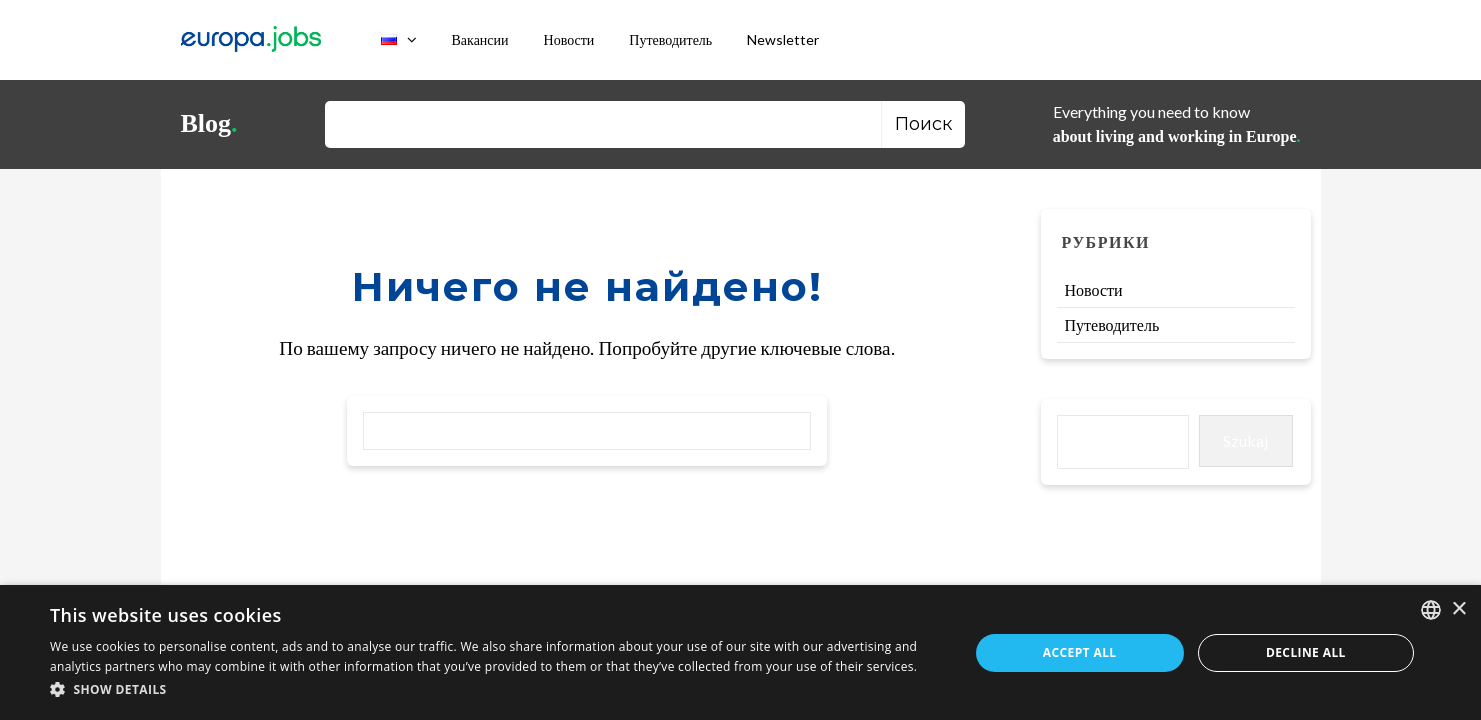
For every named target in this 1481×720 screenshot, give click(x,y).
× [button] (1458, 609)
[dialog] (740, 652)
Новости (569, 39)
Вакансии (480, 39)
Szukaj (1245, 440)
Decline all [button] (1306, 652)
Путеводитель (670, 39)
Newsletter (783, 39)
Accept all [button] (1080, 652)
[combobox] (1431, 610)
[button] (495, 690)
